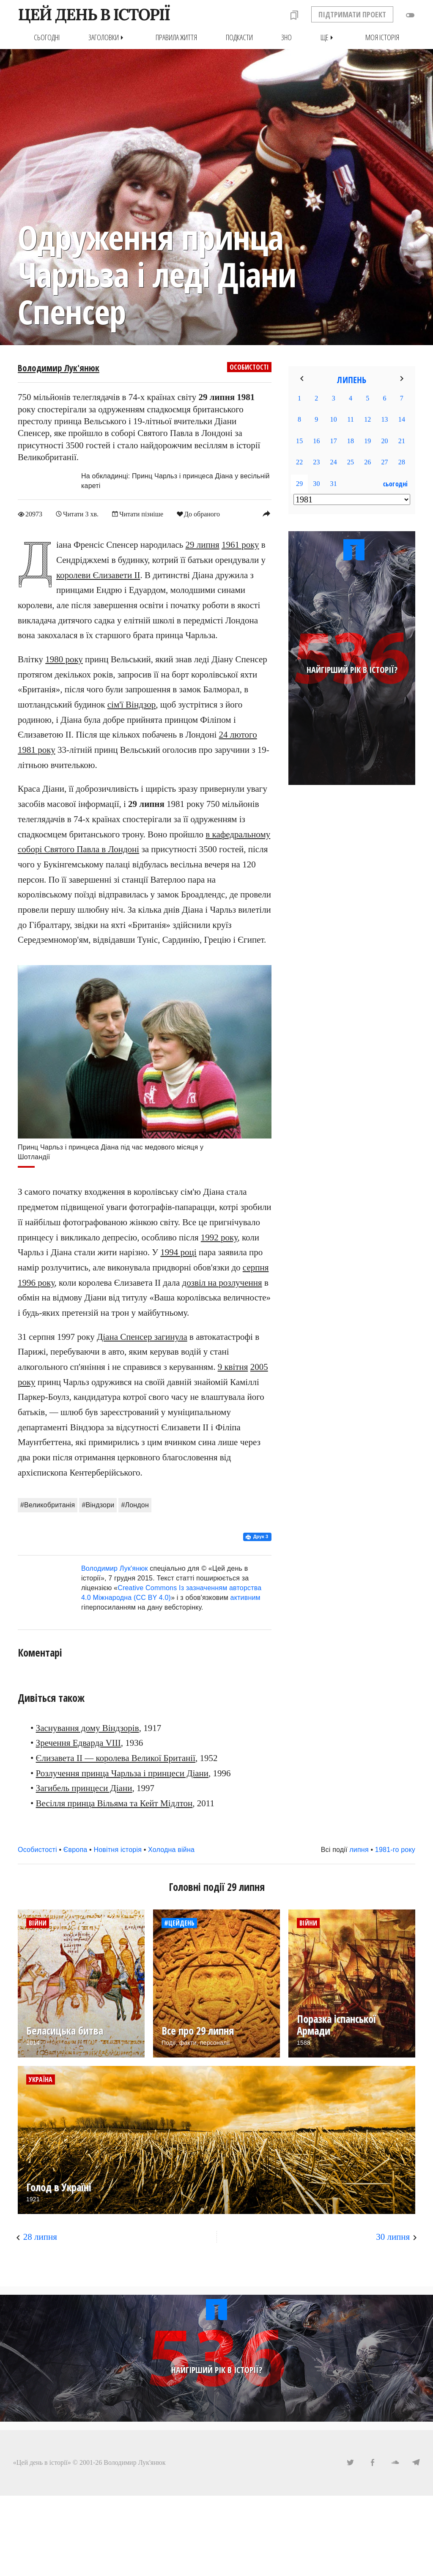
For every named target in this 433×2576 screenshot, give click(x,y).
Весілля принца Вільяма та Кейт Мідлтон (114, 1803)
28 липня (40, 2236)
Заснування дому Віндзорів (87, 1728)
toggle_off (410, 15)
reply (266, 513)
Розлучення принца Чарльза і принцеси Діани (122, 1773)
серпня (256, 1267)
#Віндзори (98, 1504)
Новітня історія (118, 1849)
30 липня (393, 2236)
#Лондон (135, 1504)
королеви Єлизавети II (98, 575)
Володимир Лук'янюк (58, 368)
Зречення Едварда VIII (78, 1743)
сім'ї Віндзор (131, 704)
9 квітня (233, 1366)
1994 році (178, 1252)
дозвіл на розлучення (222, 1282)
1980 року (64, 659)
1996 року (36, 1282)
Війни (38, 1922)
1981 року (36, 749)
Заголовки (107, 37)
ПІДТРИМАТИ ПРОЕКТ (352, 14)
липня (358, 1849)
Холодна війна (171, 1849)
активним (245, 1597)
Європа (75, 1849)
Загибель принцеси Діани (84, 1788)
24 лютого (238, 735)
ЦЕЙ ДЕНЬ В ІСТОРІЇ (94, 14)
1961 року (240, 545)
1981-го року (395, 1849)
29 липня (202, 545)
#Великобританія (47, 1504)
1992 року (219, 1237)
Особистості (249, 367)
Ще (329, 37)
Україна (40, 2079)
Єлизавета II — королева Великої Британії (115, 1758)
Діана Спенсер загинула (142, 1336)
